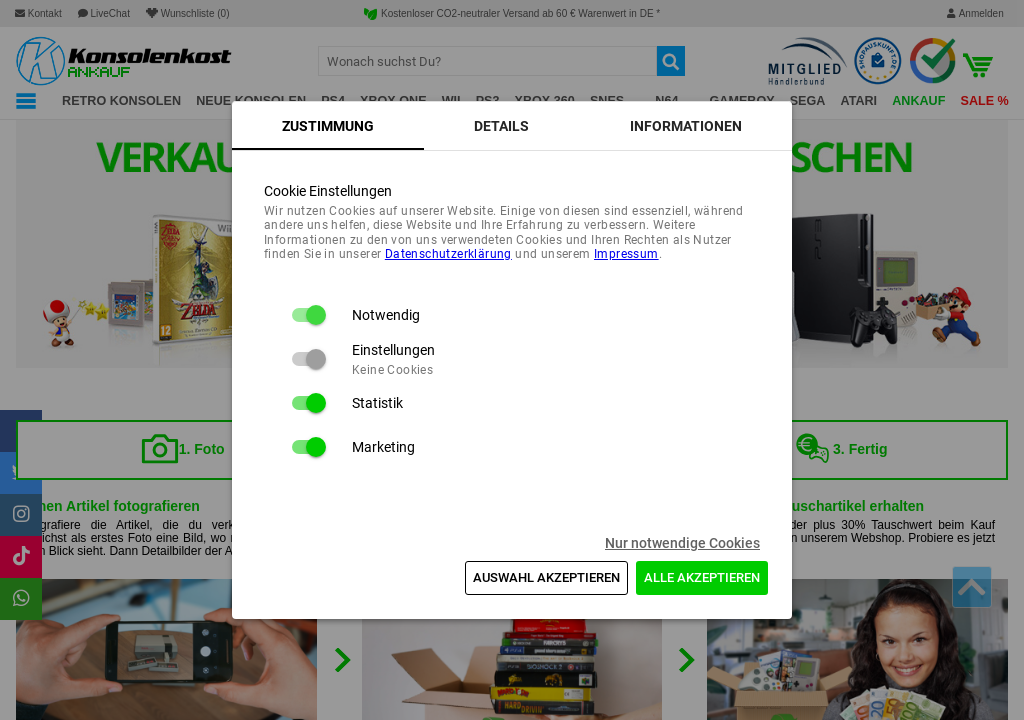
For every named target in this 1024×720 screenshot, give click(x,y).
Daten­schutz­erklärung (448, 254)
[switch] (308, 315)
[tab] (328, 126)
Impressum (626, 254)
